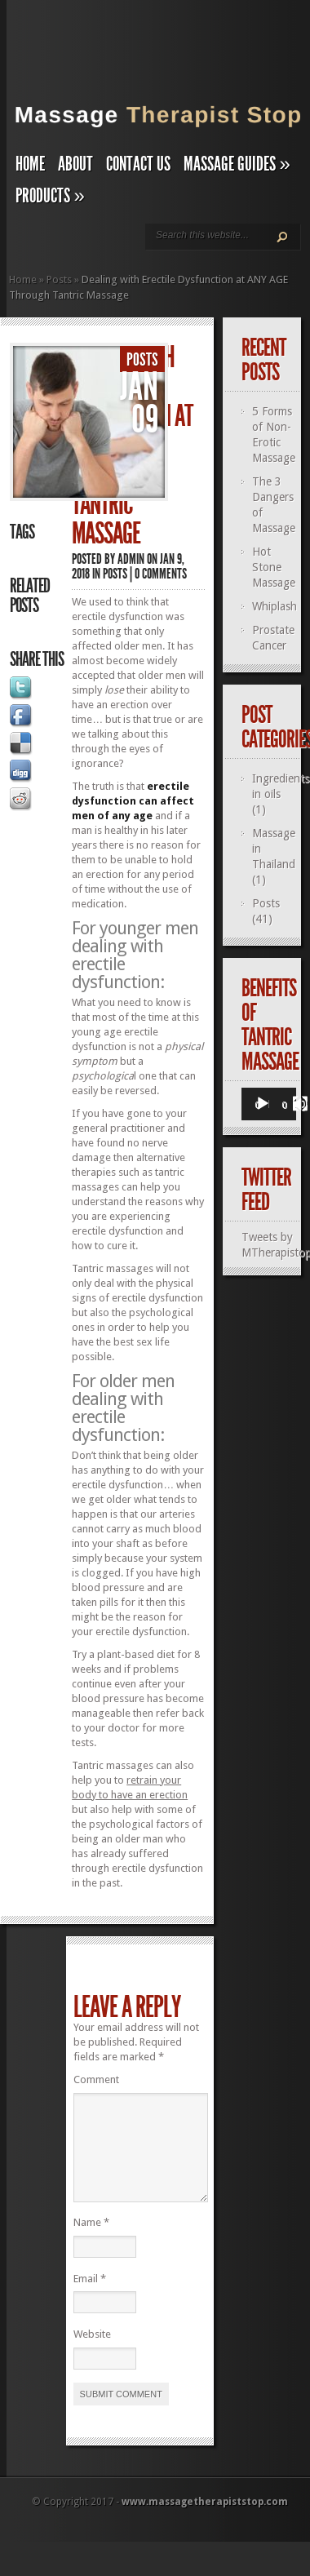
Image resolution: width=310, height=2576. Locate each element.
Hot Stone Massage (273, 567)
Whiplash (274, 606)
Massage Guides (237, 164)
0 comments (161, 574)
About (75, 164)
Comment (96, 2079)
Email (89, 2298)
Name (91, 2242)
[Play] (263, 1104)
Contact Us (138, 164)
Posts (59, 279)
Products (50, 195)
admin (130, 559)
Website (92, 2354)
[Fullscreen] (300, 1104)
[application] (268, 1104)
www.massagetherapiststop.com (205, 2521)
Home (30, 164)
